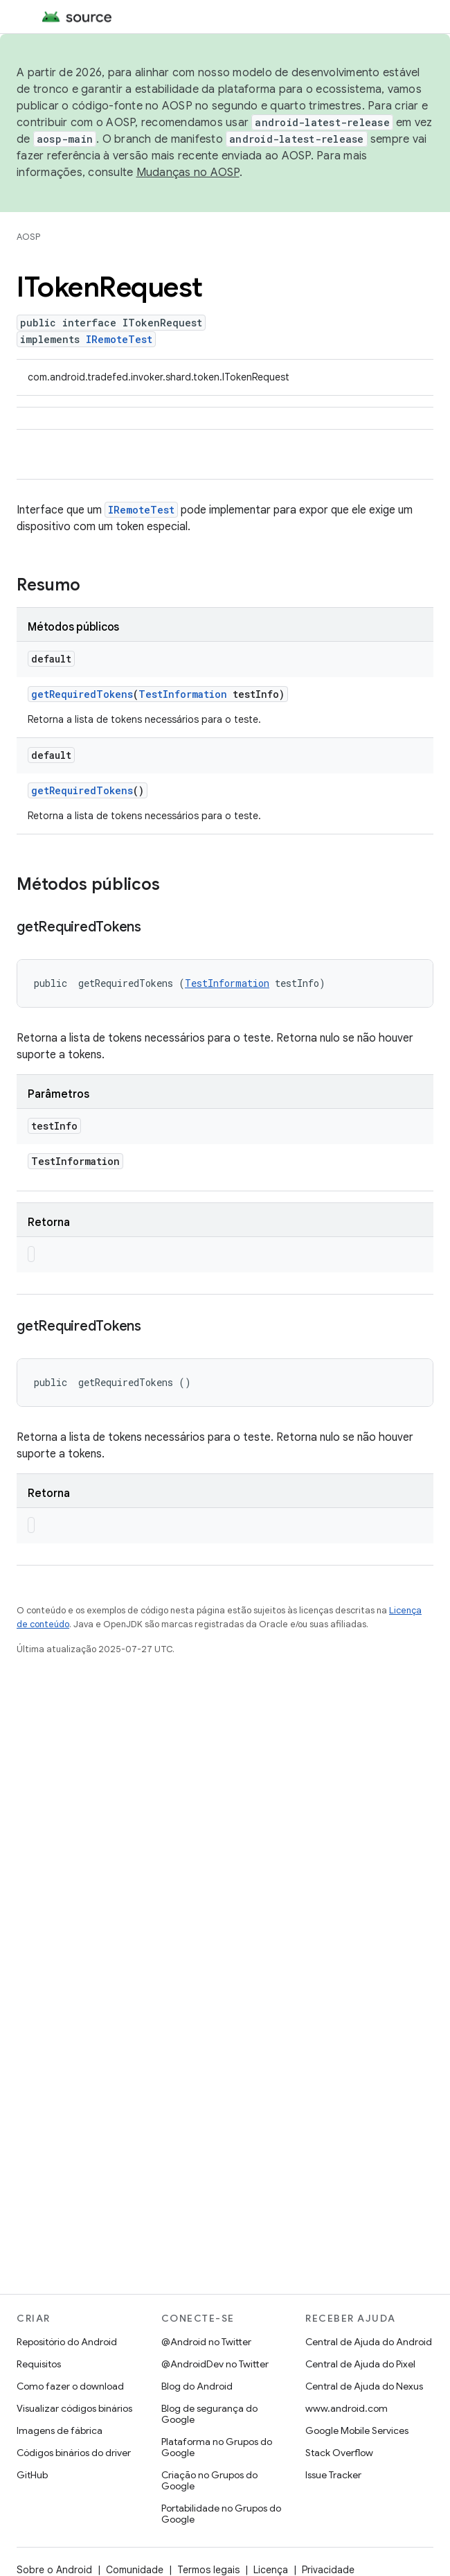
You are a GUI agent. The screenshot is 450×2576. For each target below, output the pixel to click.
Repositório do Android (67, 2342)
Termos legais (208, 2569)
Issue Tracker (333, 2475)
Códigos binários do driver (74, 2452)
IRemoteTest (119, 339)
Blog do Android (197, 2386)
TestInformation (182, 694)
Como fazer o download (70, 2386)
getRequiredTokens (82, 694)
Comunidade (134, 2569)
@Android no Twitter (206, 2342)
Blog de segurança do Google (209, 2414)
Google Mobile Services (356, 2430)
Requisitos (39, 2364)
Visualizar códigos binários (74, 2408)
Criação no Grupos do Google (209, 2480)
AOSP (28, 237)
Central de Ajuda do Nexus (364, 2386)
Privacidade (328, 2569)
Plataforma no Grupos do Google (216, 2447)
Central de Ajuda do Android (368, 2342)
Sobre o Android (54, 2569)
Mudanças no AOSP (188, 172)
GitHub (32, 2475)
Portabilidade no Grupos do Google (221, 2513)
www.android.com (346, 2408)
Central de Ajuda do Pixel (360, 2364)
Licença (270, 2569)
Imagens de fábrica (59, 2430)
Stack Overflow (339, 2452)
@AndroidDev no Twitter (215, 2364)
